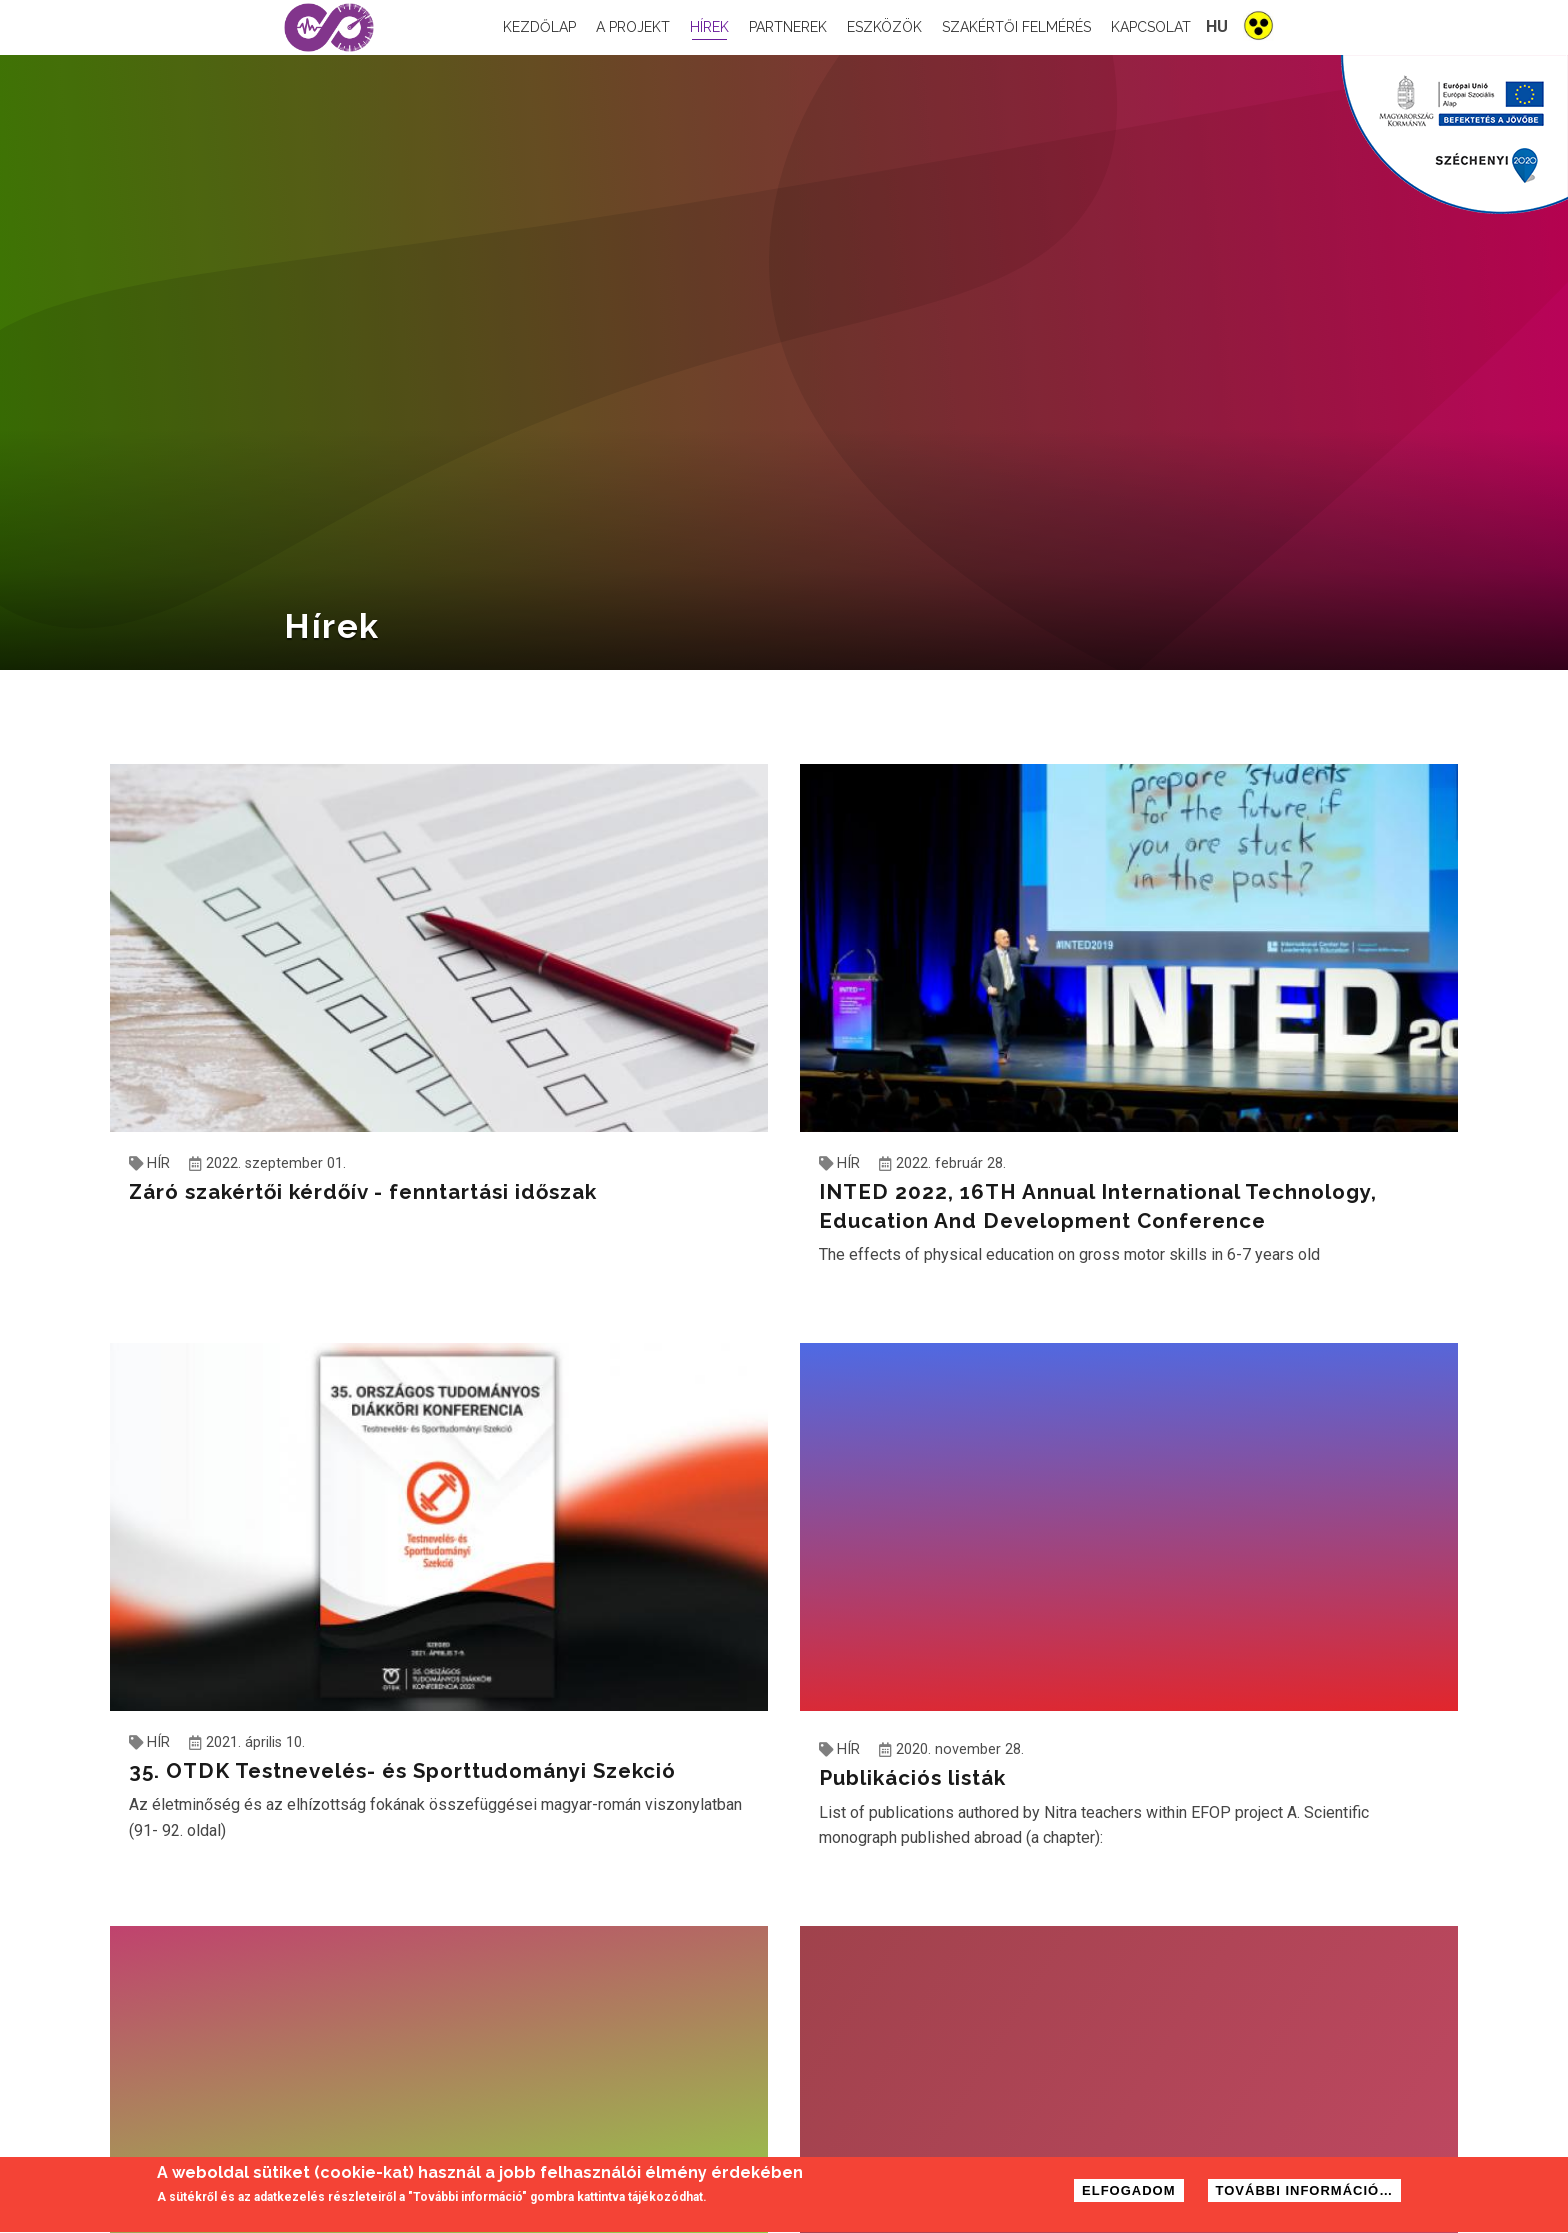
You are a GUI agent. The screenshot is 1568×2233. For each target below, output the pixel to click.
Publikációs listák (912, 1778)
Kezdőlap (539, 27)
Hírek (709, 27)
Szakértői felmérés (1016, 27)
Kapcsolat (1151, 27)
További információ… (1305, 2192)
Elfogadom (1129, 2192)
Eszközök (884, 27)
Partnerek (788, 27)
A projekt (633, 27)
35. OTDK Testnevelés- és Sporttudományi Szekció (402, 1771)
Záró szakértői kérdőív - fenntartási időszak (363, 1192)
